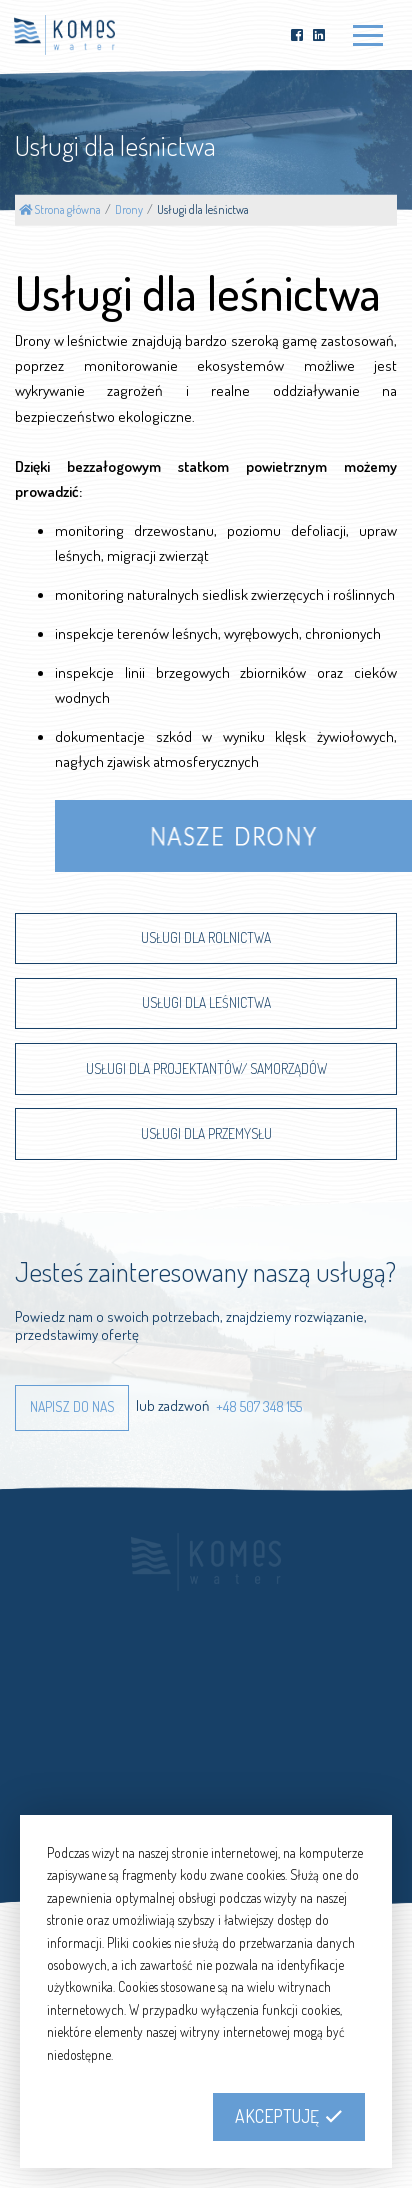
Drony (129, 209)
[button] (72, 1408)
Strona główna (60, 209)
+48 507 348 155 (259, 1405)
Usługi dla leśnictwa (203, 209)
